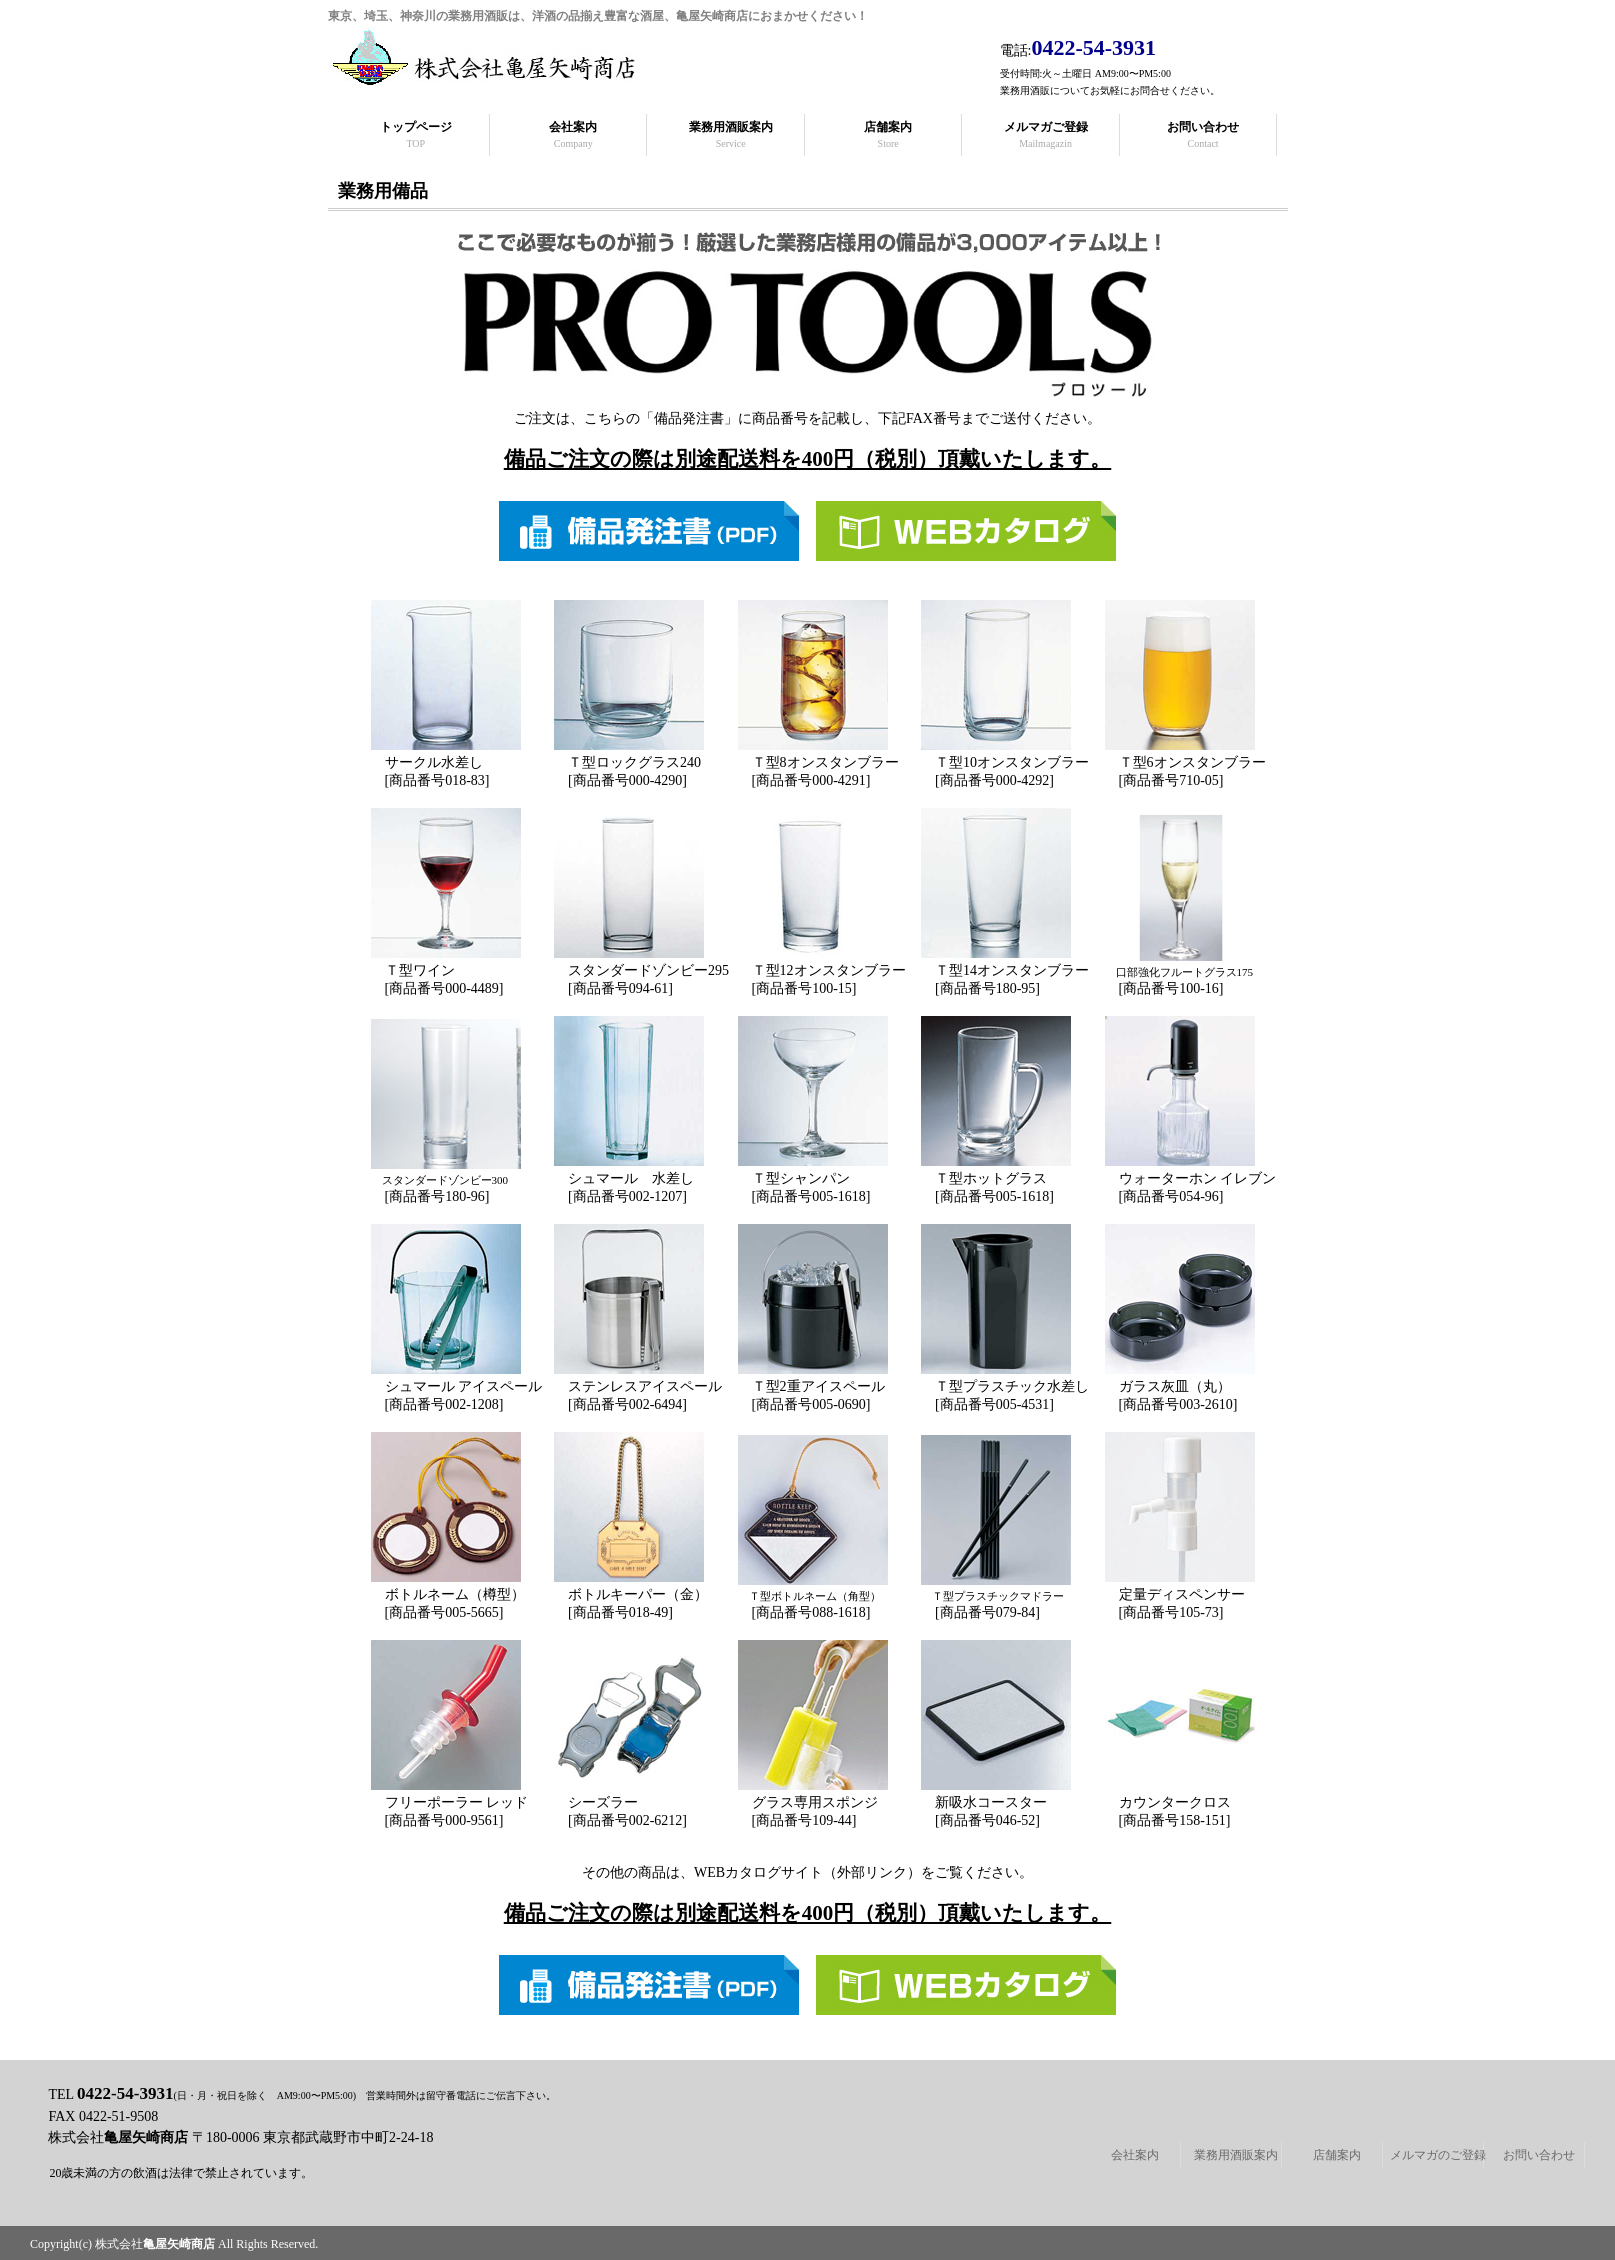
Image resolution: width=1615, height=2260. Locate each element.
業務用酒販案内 (1236, 2155)
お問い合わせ (1539, 2155)
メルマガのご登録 (1438, 2155)
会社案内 (1135, 2155)
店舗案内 (1337, 2155)
